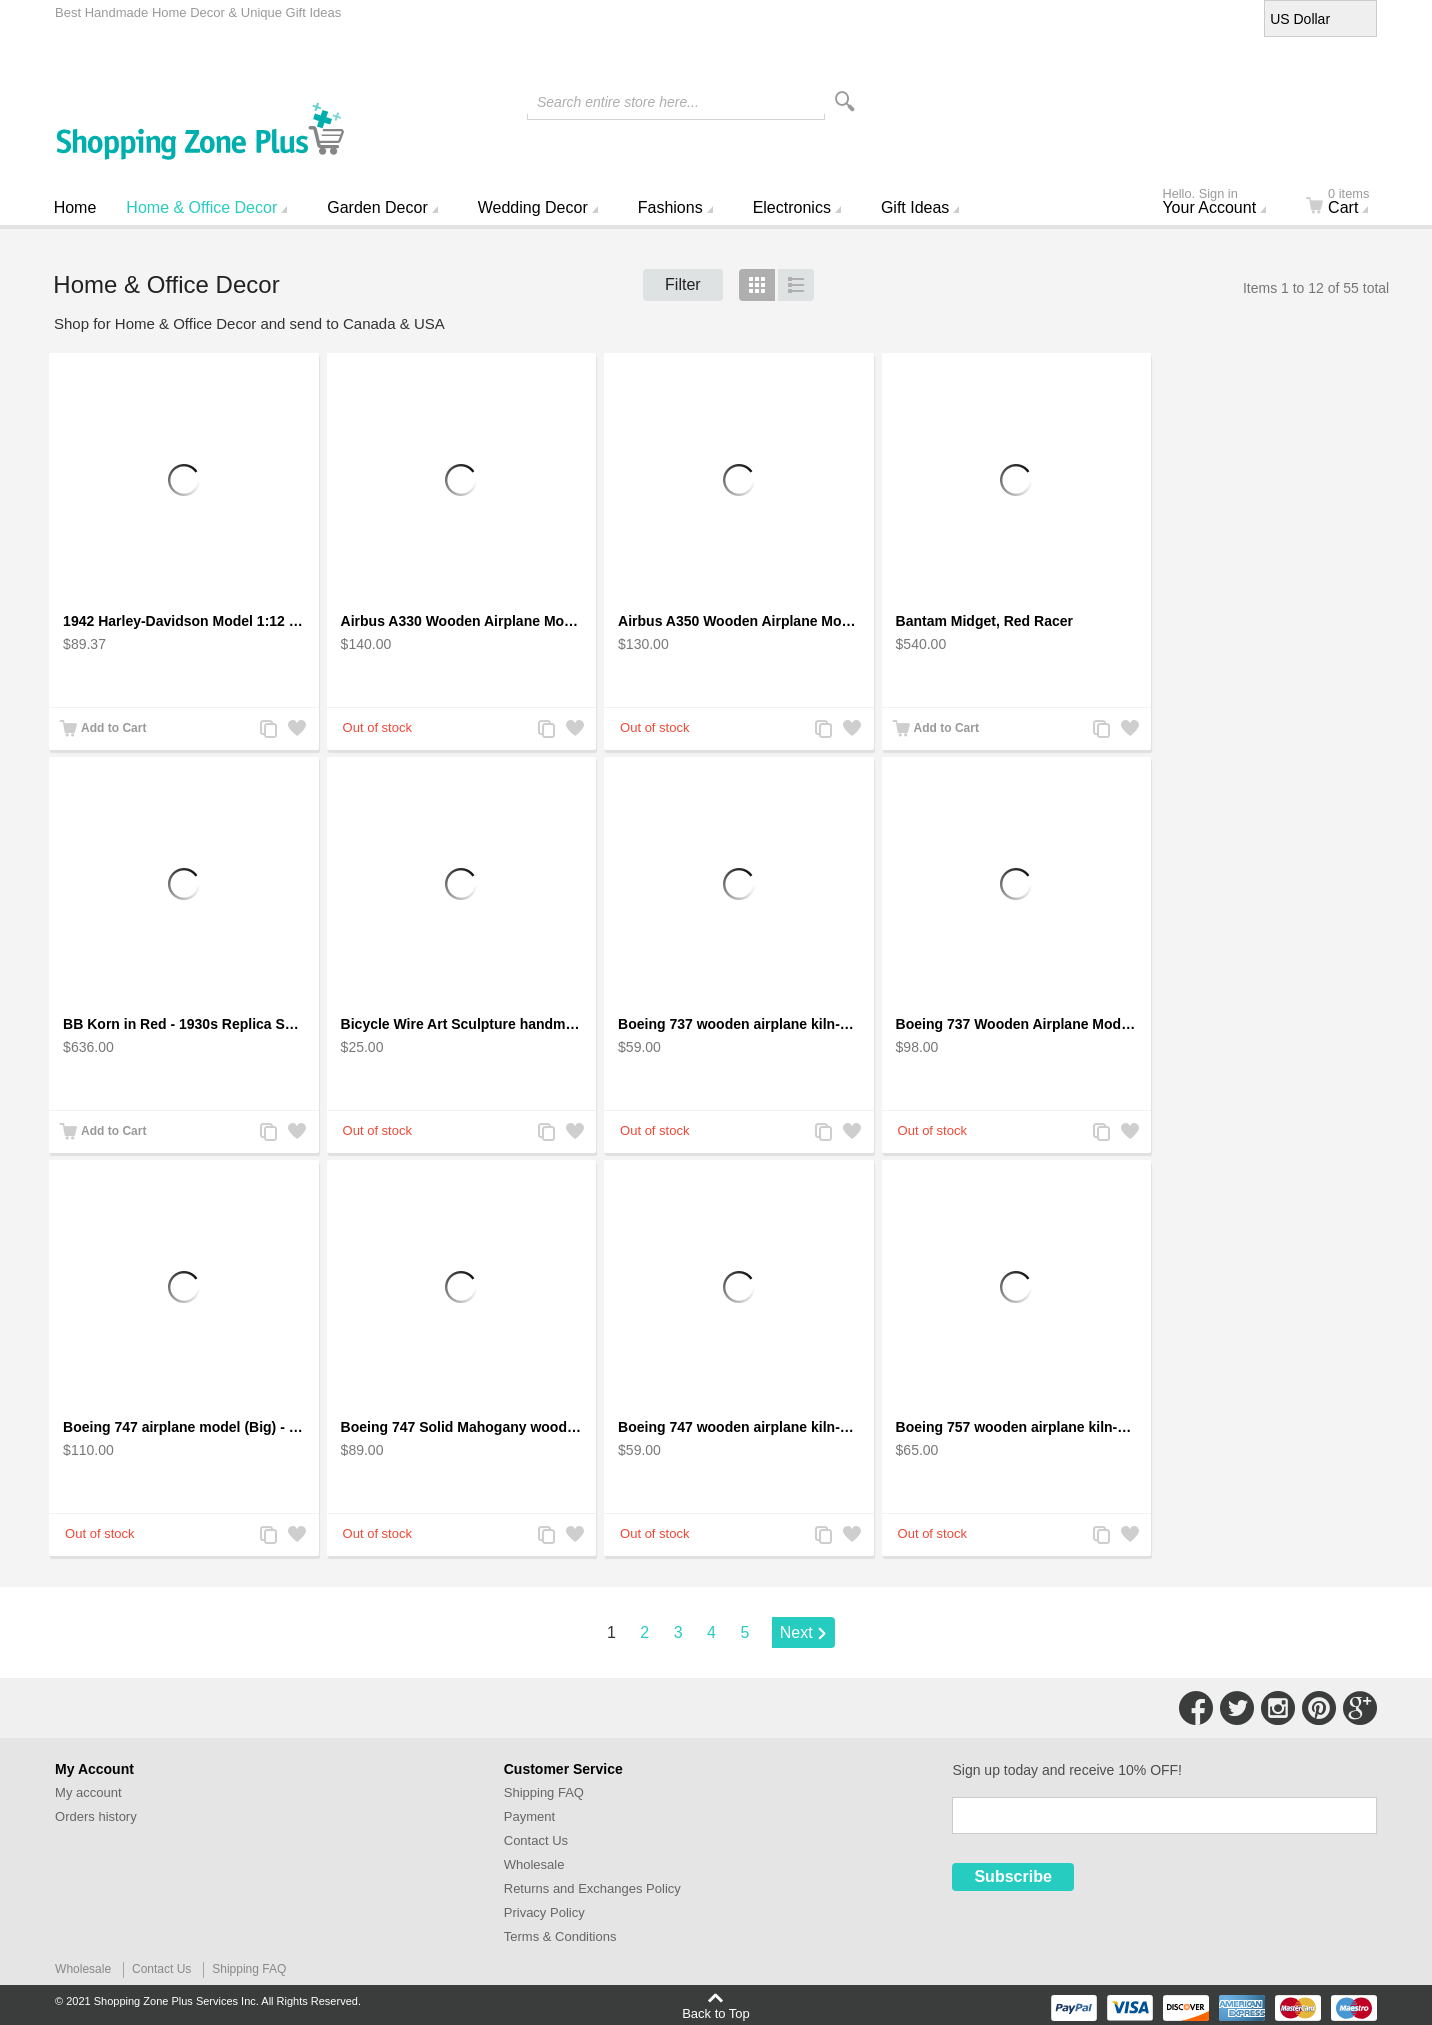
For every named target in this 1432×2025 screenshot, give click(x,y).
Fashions (670, 207)
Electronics (792, 207)
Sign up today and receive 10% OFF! (1067, 1770)
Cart (1349, 203)
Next (796, 1632)
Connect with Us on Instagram (1278, 1708)
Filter (683, 284)
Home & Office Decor (201, 207)
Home (75, 207)
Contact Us (536, 1840)
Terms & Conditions (560, 1936)
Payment (529, 1816)
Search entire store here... (618, 102)
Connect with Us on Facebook (1196, 1708)
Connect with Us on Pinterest (1319, 1708)
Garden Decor (377, 207)
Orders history (96, 1816)
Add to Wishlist (296, 730)
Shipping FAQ (544, 1792)
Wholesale (534, 1864)
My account (88, 1792)
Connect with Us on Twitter (1237, 1708)
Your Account (1222, 203)
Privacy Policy (544, 1912)
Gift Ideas (915, 207)
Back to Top (716, 2013)
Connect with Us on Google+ (1360, 1708)
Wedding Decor (533, 207)
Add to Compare (268, 730)
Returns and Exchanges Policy (592, 1888)
